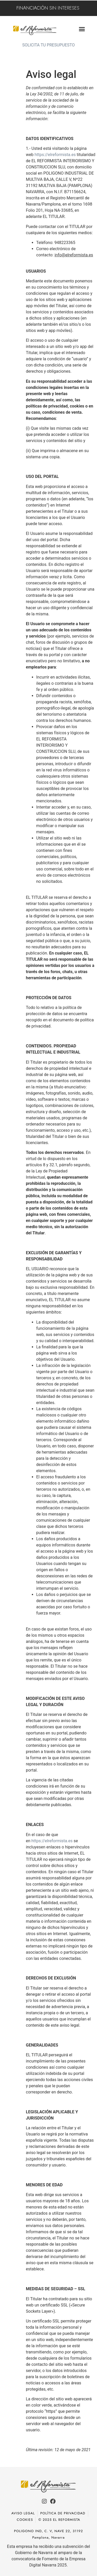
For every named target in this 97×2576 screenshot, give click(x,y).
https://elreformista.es (55, 154)
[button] (82, 29)
